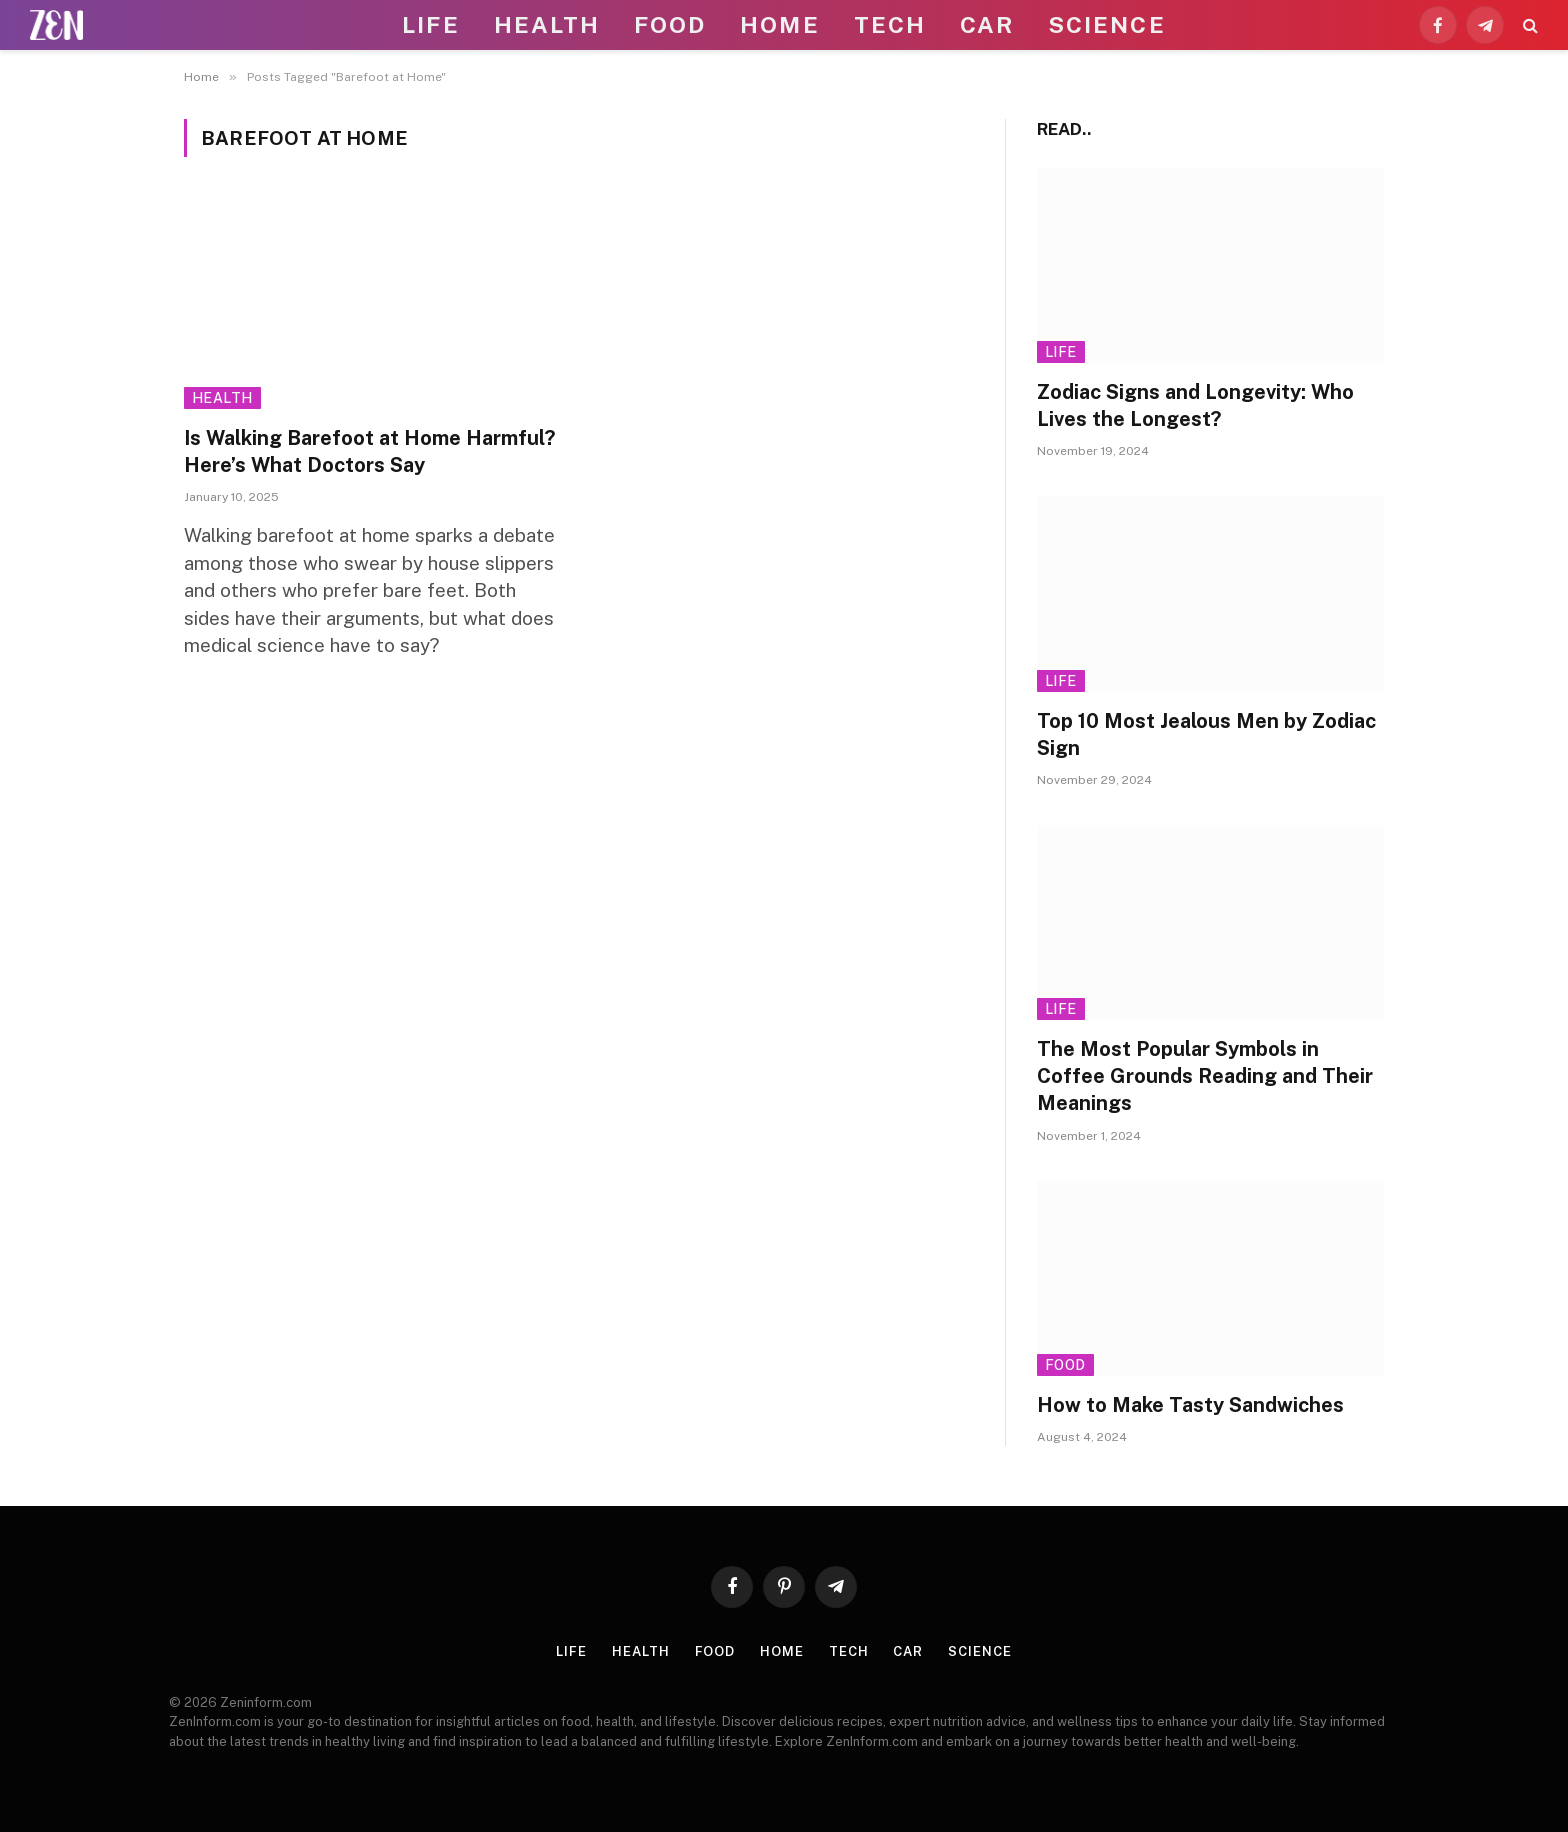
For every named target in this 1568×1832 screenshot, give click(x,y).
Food (670, 24)
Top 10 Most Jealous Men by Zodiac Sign (1206, 734)
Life (430, 24)
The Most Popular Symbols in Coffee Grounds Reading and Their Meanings (1205, 1076)
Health (547, 24)
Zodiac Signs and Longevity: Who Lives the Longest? (1195, 405)
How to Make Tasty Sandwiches (1190, 1405)
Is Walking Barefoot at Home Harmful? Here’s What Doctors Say (369, 451)
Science (1107, 24)
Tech (890, 24)
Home (779, 24)
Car (987, 24)
